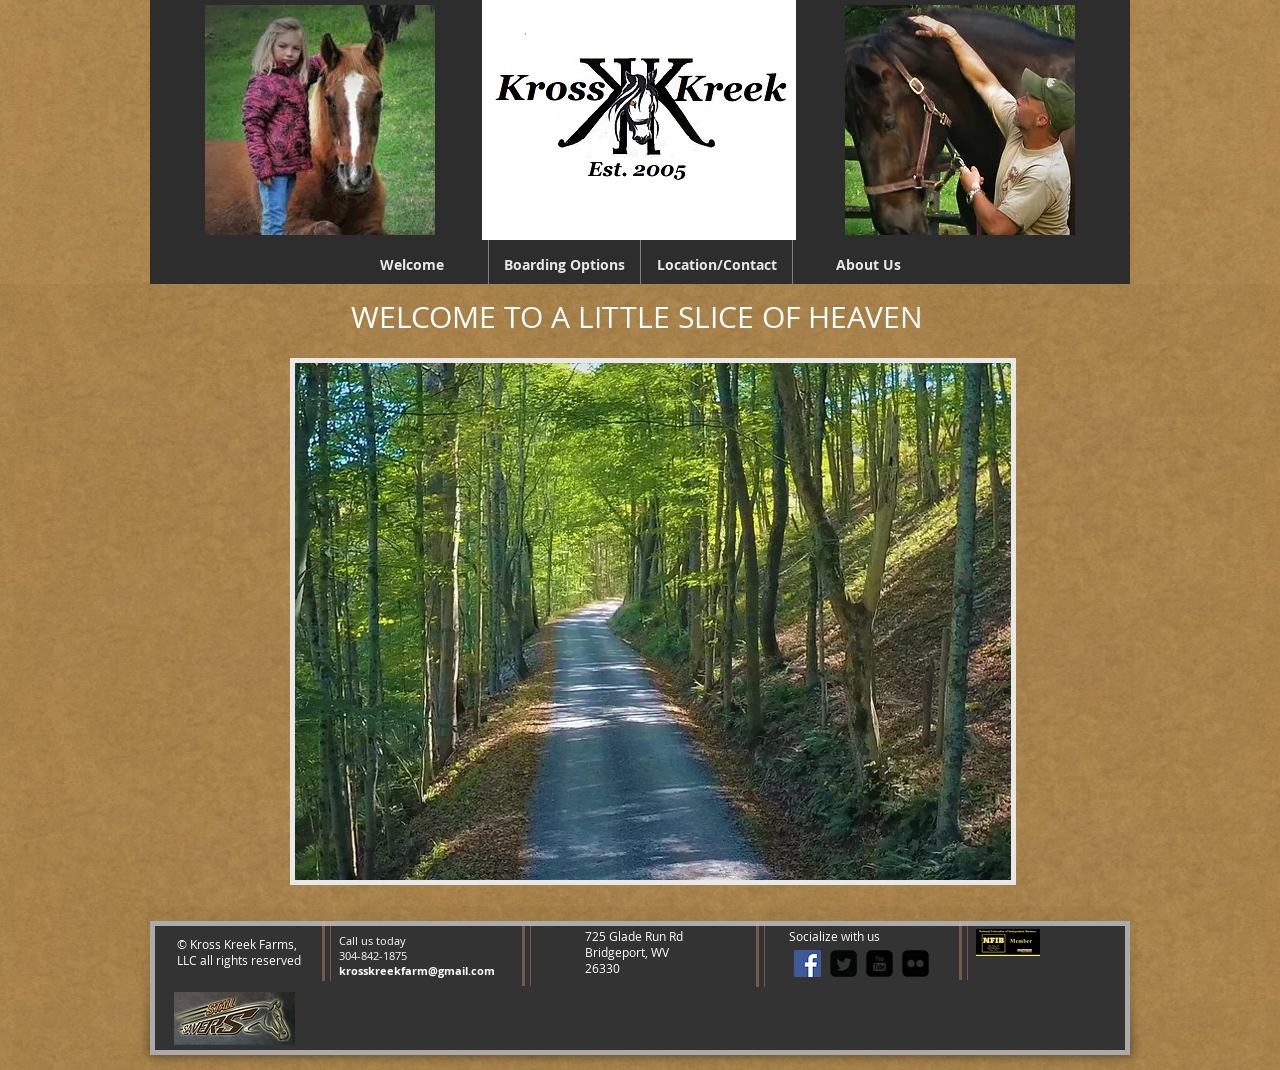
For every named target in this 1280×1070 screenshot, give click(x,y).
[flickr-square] (915, 963)
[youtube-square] (879, 963)
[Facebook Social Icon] (807, 963)
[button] (653, 621)
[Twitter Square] (843, 963)
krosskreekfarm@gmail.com (417, 970)
